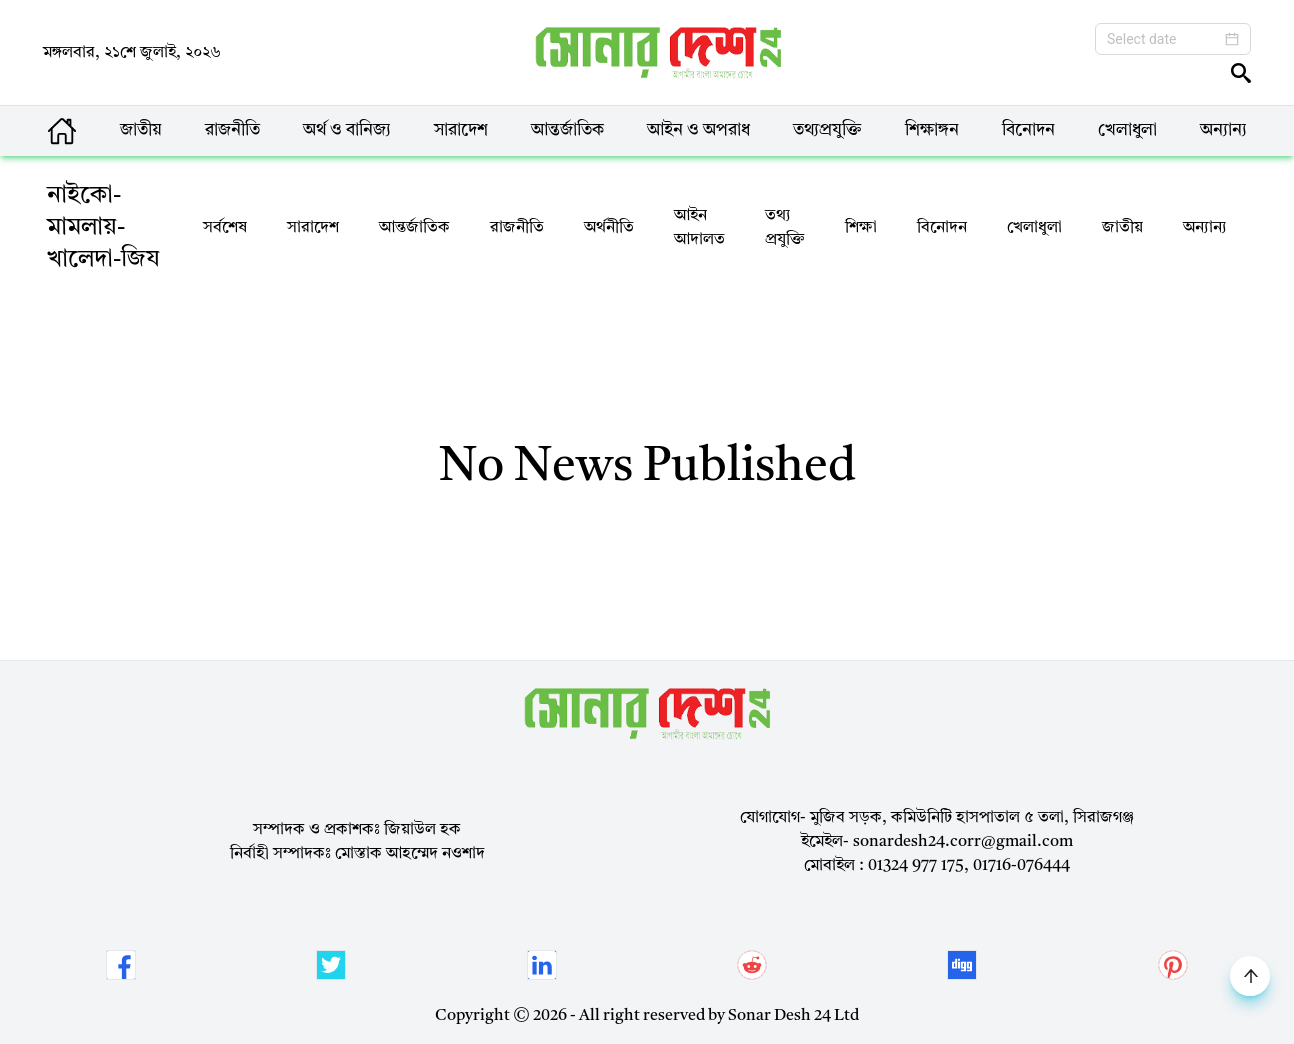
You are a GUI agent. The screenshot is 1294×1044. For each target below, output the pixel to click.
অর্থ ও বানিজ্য (347, 130)
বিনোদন (1028, 130)
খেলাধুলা (1127, 130)
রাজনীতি (232, 130)
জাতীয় (141, 130)
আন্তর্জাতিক (567, 130)
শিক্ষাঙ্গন (932, 130)
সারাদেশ (461, 130)
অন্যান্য (1223, 130)
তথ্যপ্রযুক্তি (827, 130)
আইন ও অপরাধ (698, 130)
